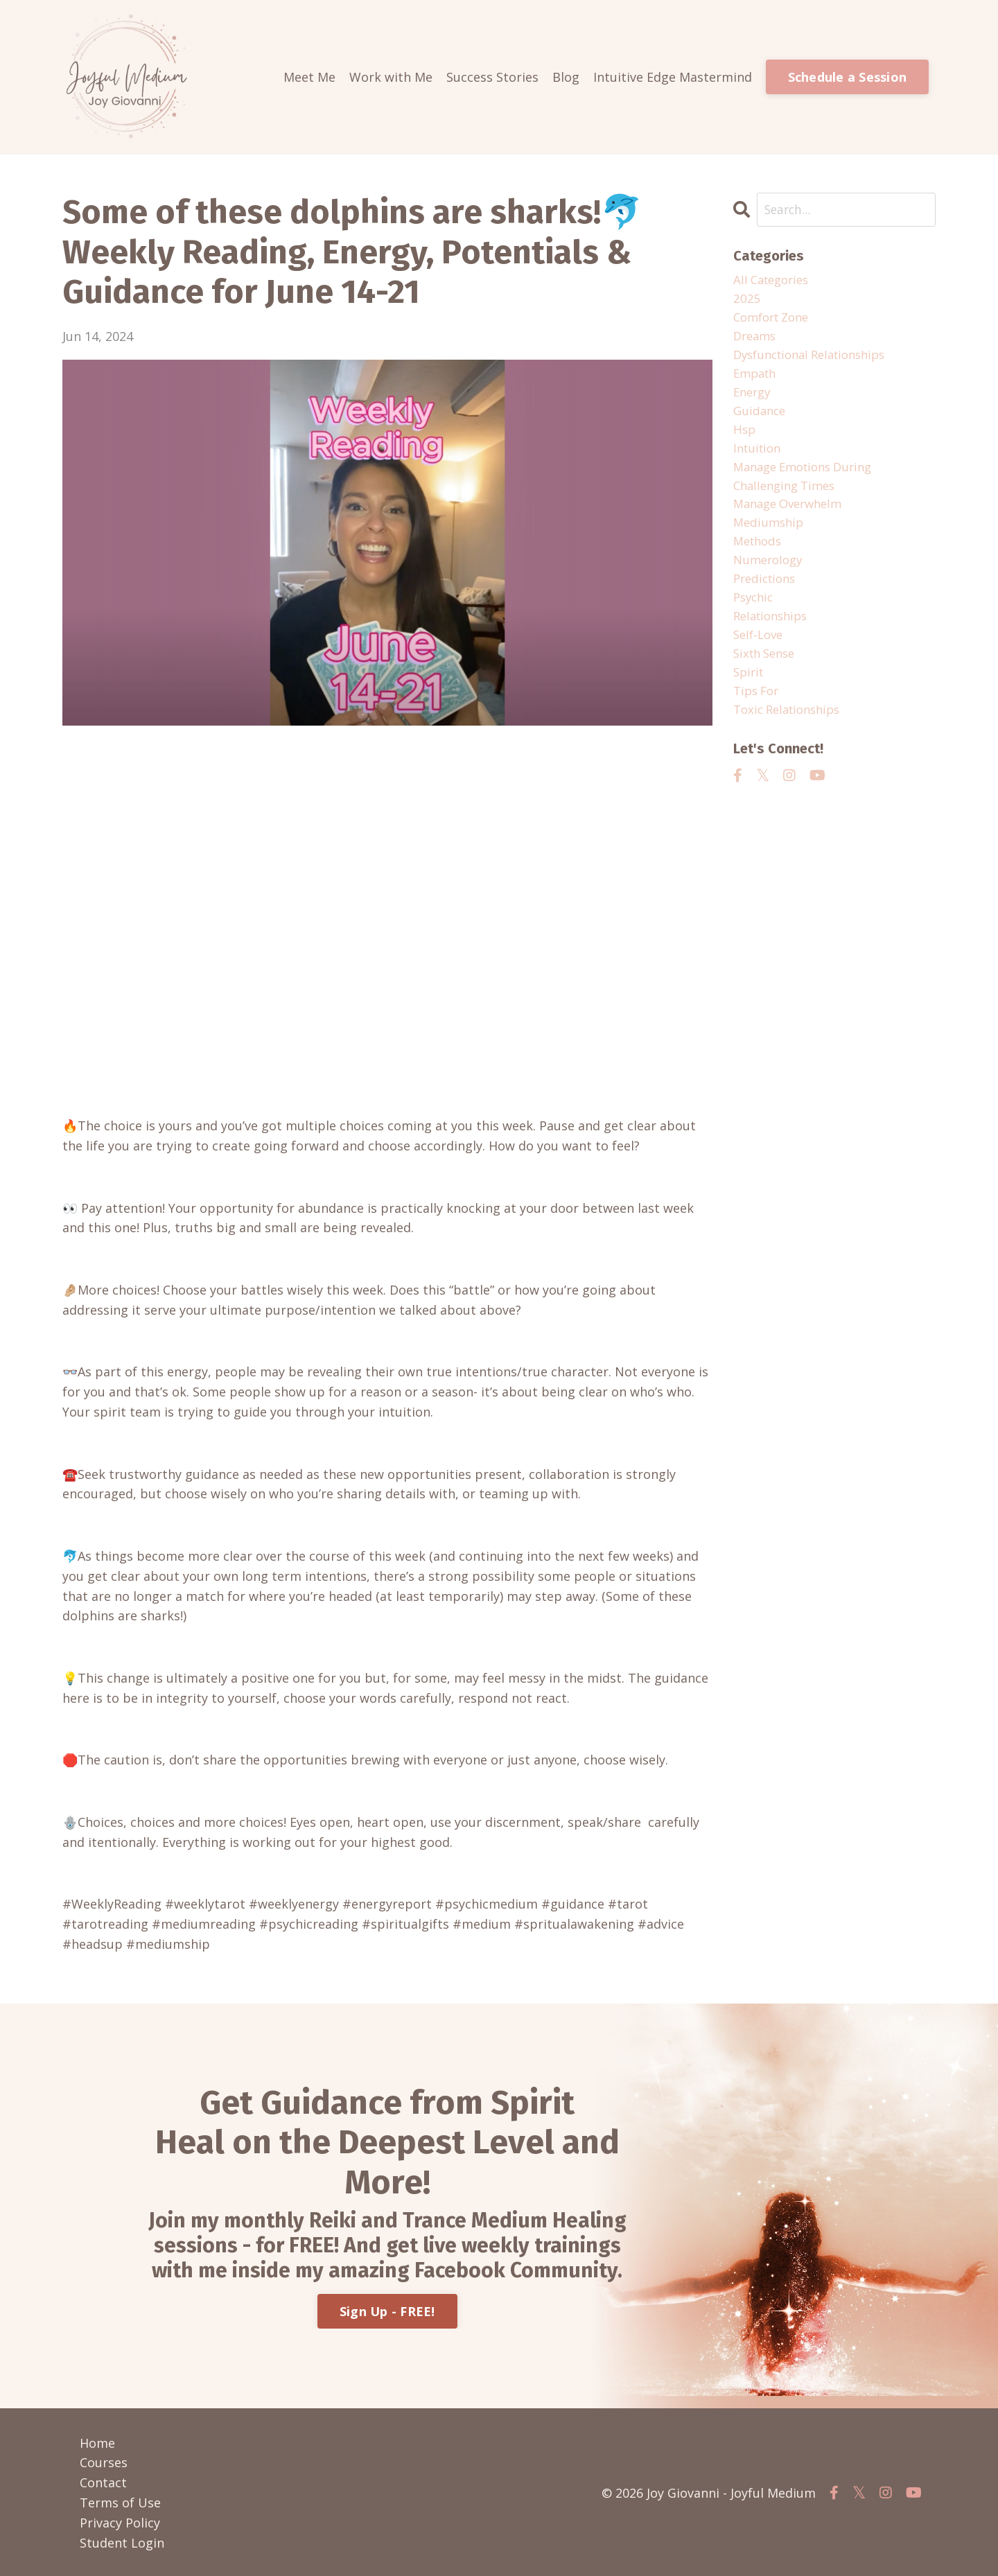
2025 (747, 300)
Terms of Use (120, 2502)
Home (97, 2442)
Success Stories (492, 77)
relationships (773, 639)
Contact (103, 2481)
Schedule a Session (847, 77)
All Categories (774, 280)
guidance (761, 420)
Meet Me (309, 77)
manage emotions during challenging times (809, 490)
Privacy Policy (120, 2522)
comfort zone (775, 321)
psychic (755, 620)
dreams (756, 340)
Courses (104, 2461)
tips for (758, 720)
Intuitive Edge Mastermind (672, 77)
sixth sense (767, 680)
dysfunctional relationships (816, 360)
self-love (760, 659)
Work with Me (390, 77)
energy (753, 400)
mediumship (770, 540)
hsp (745, 440)
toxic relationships (791, 739)
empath (756, 380)
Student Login (122, 2542)
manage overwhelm (792, 520)
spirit (750, 700)
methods (759, 560)
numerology (770, 580)
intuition (759, 460)
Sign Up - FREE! (387, 2310)
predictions (767, 600)
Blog (565, 77)
